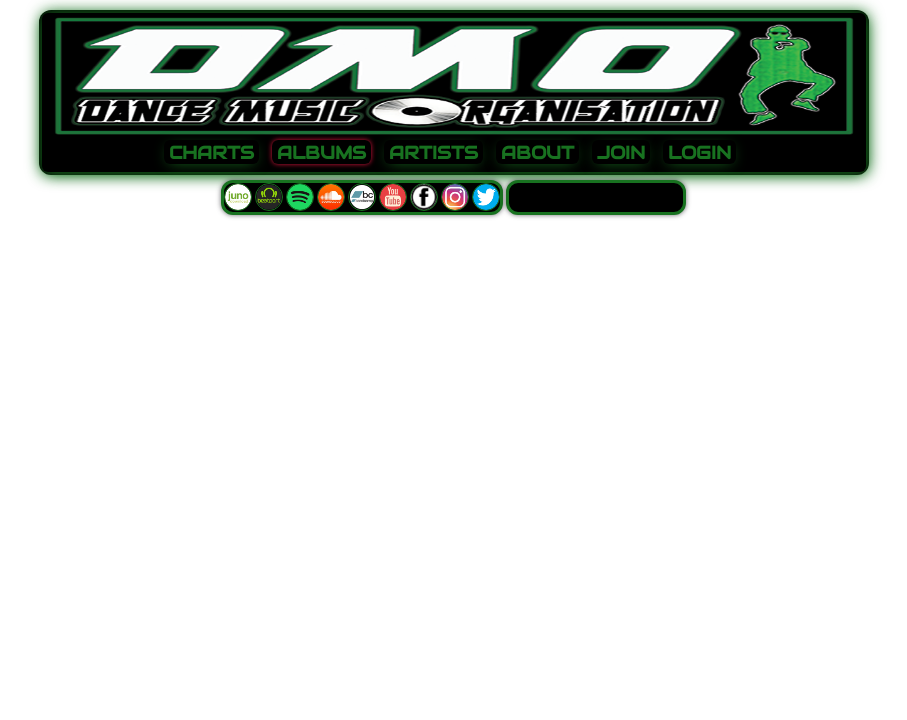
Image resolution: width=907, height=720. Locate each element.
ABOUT (537, 153)
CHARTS (211, 153)
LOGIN (699, 153)
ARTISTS (433, 153)
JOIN (621, 153)
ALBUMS (321, 153)
